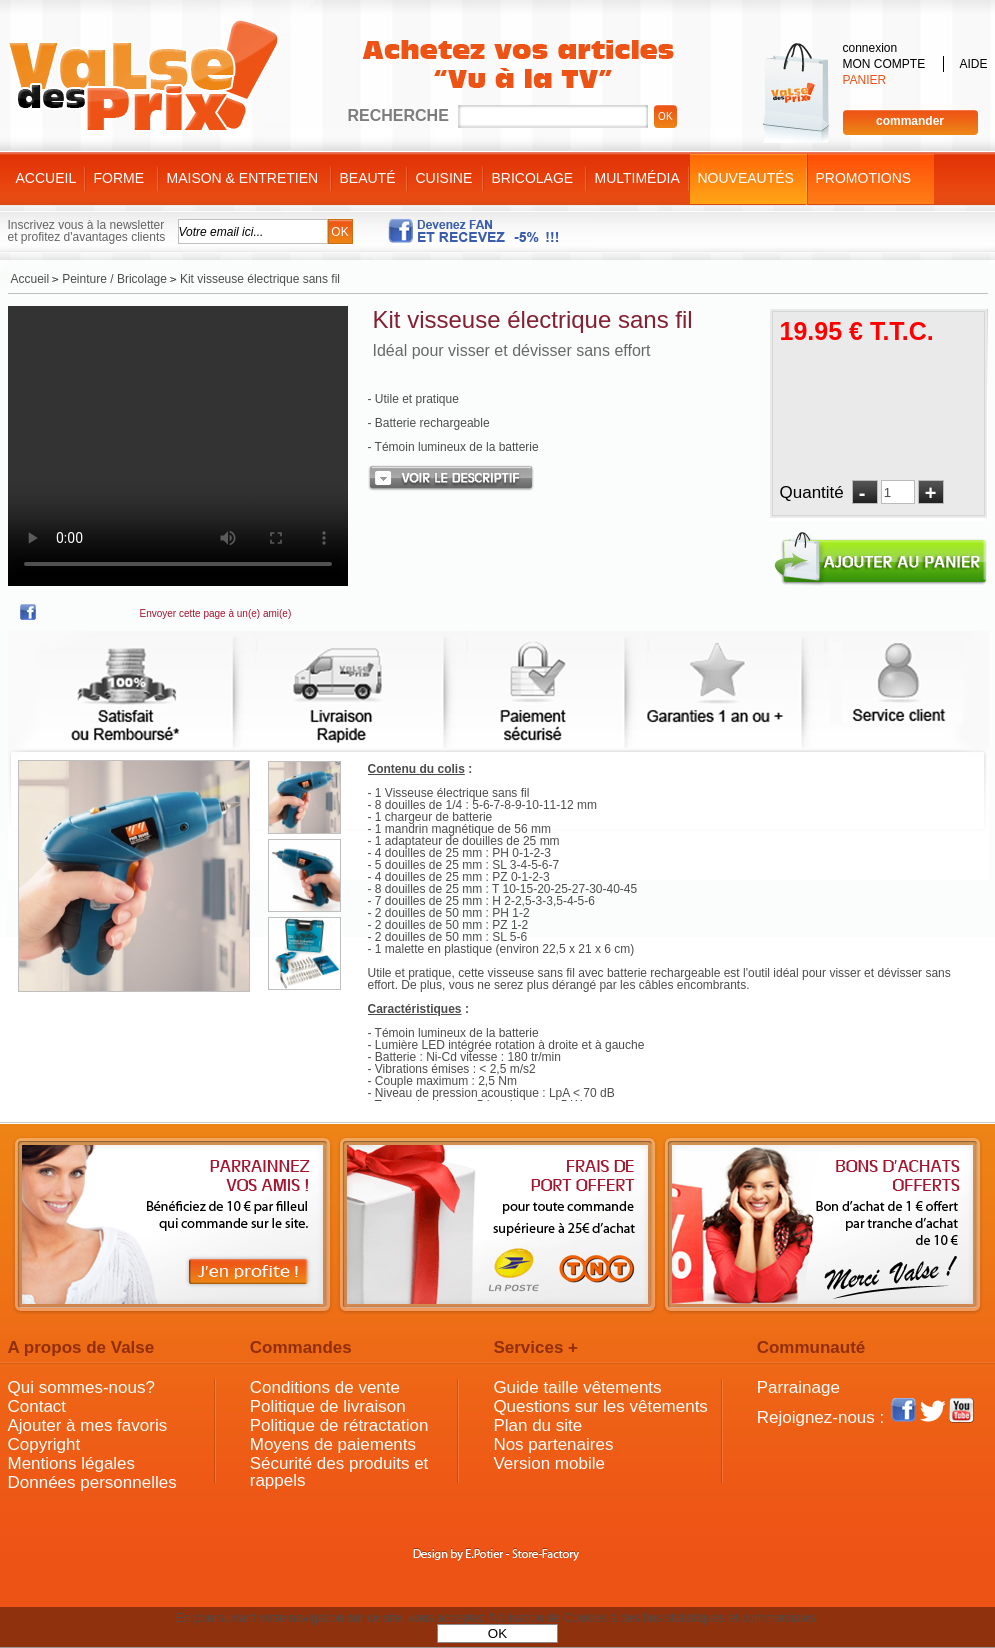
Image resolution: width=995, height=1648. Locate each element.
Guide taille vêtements (577, 1387)
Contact (37, 1406)
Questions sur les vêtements (600, 1406)
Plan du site (537, 1425)
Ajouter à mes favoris (88, 1425)
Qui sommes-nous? (81, 1387)
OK (497, 1633)
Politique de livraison (328, 1406)
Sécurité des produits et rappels (339, 1472)
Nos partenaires (553, 1444)
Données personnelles (92, 1482)
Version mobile (549, 1463)
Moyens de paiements (333, 1444)
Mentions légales (72, 1463)
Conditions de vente (325, 1387)
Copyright (44, 1444)
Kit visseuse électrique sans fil (533, 319)
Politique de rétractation (339, 1425)
